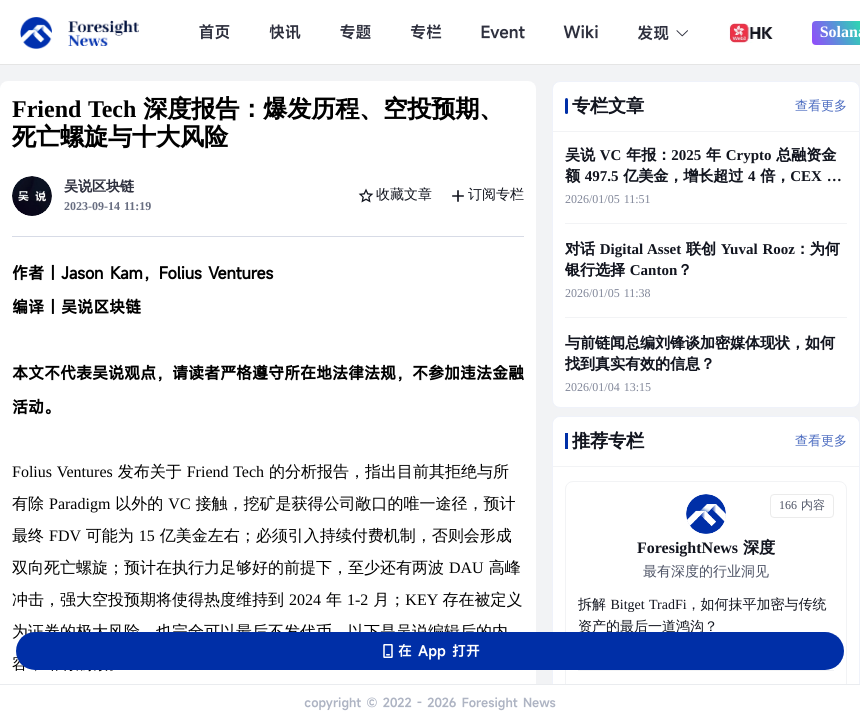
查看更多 (821, 105)
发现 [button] (663, 33)
